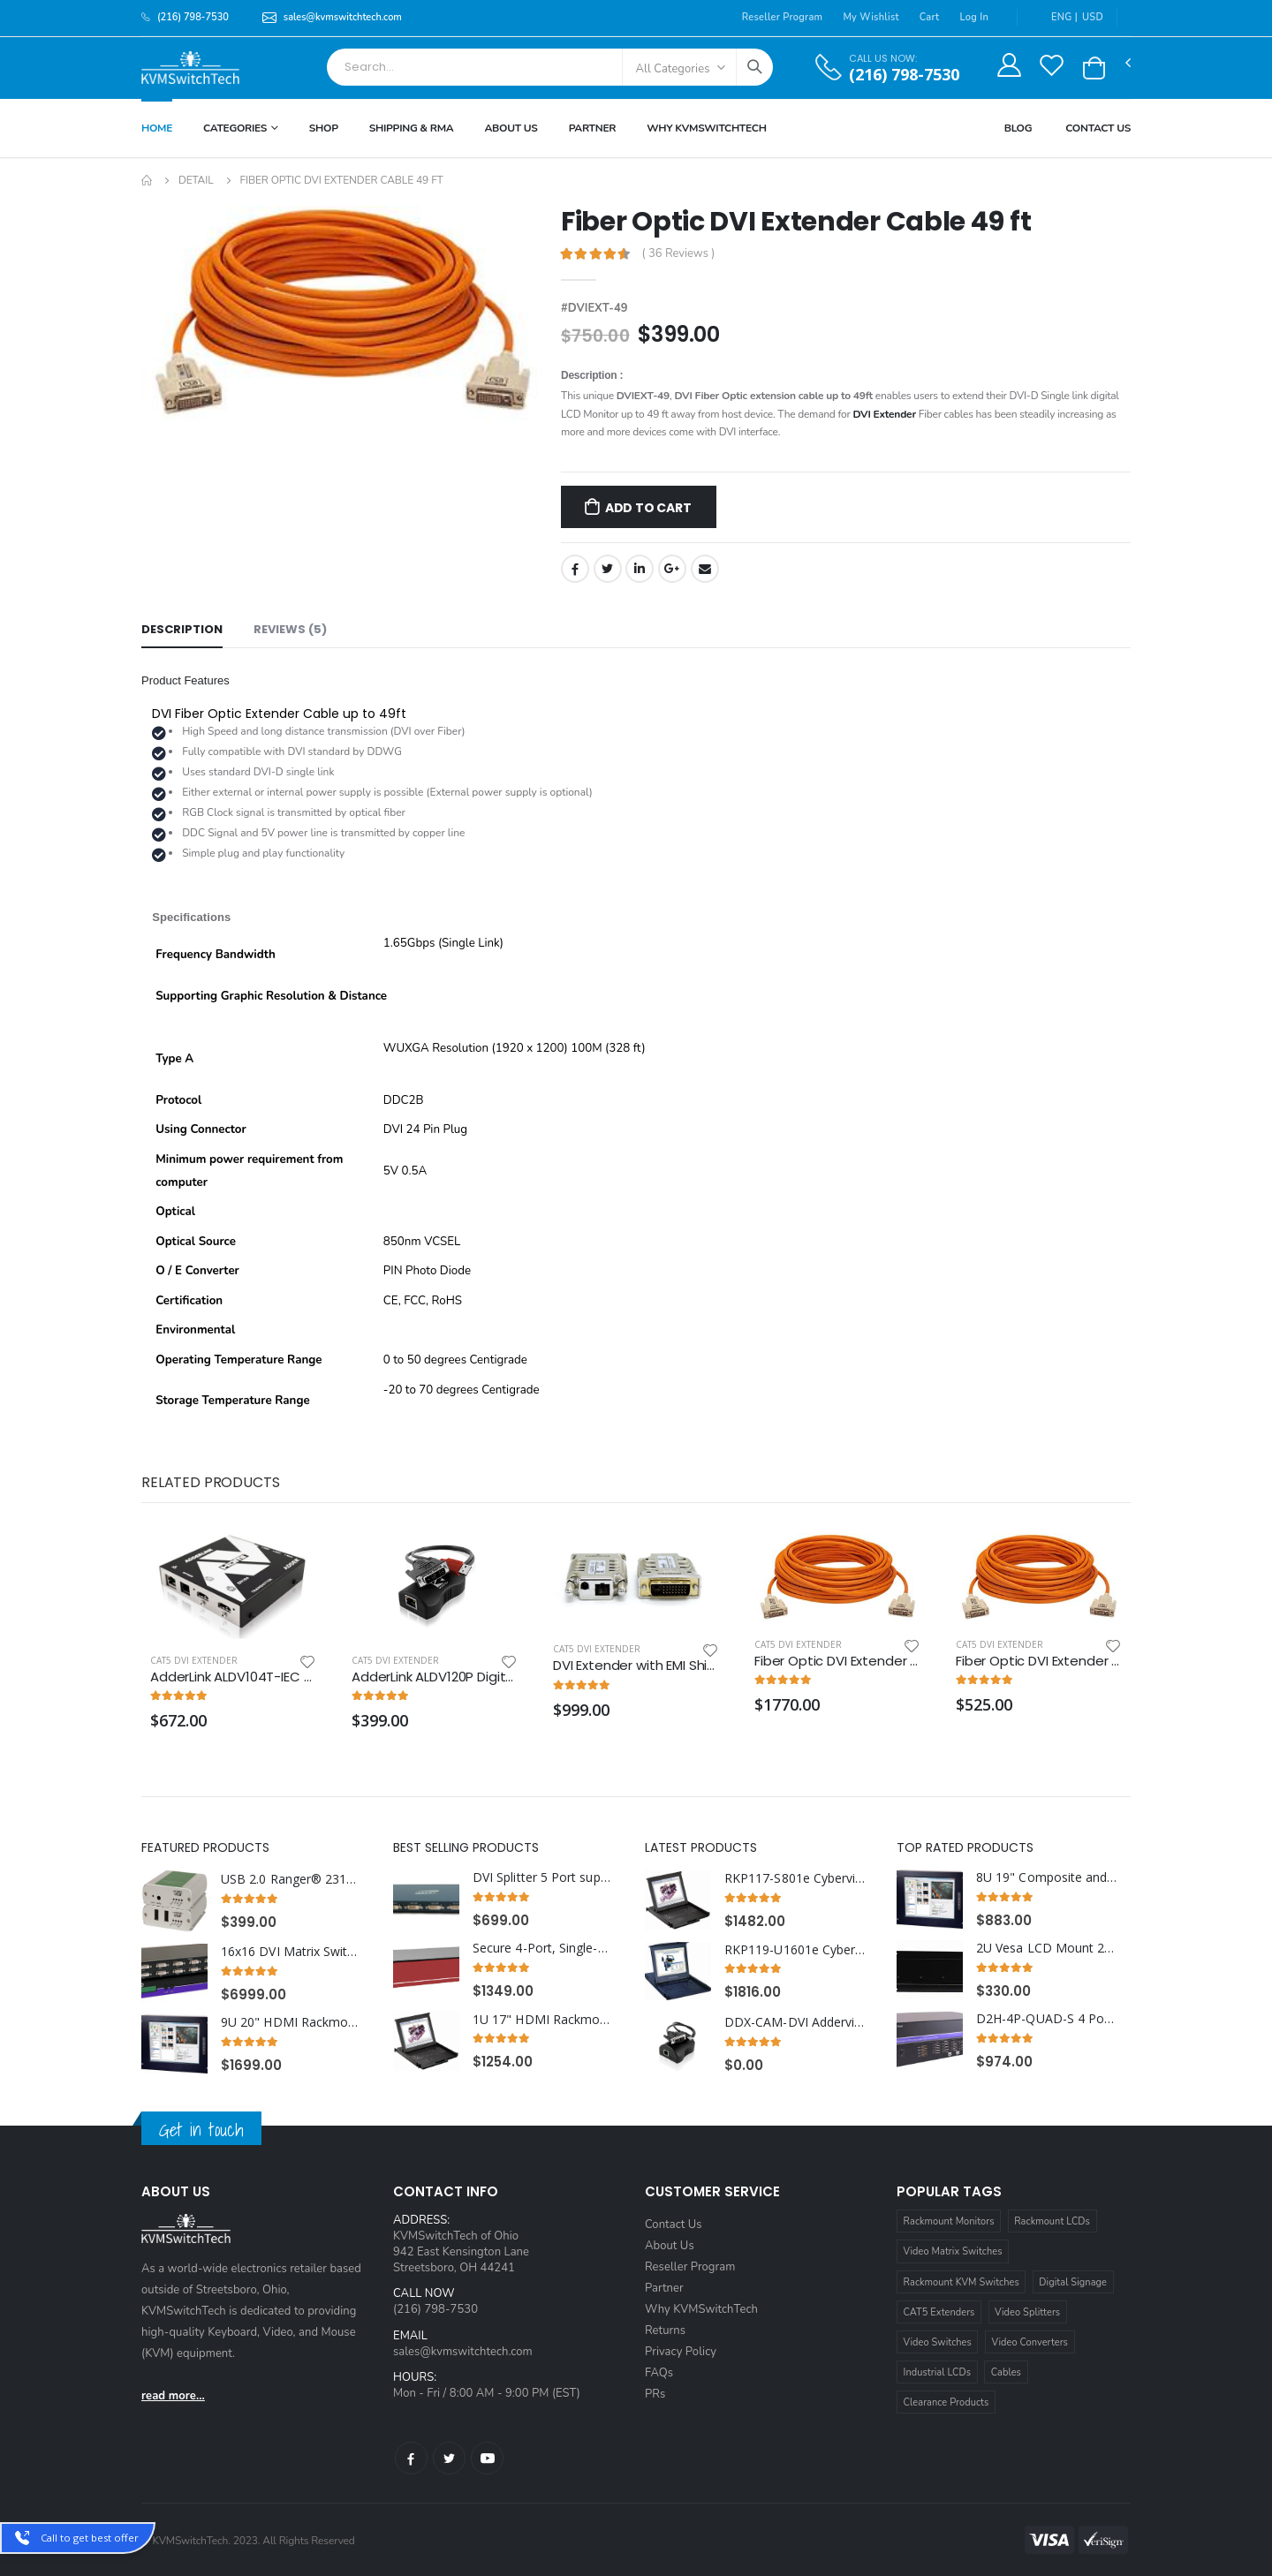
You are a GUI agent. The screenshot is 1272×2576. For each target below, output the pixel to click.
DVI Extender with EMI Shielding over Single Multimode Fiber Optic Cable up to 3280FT (636, 1665)
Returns (665, 2330)
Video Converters (1030, 2342)
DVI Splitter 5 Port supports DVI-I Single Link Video (544, 1877)
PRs (655, 2394)
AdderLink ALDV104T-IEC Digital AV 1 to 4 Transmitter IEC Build (233, 1677)
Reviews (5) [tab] (290, 629)
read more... (173, 2396)
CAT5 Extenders (939, 2312)
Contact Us (1098, 128)
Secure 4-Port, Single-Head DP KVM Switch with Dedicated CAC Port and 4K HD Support (544, 1948)
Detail (196, 180)
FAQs (659, 2373)
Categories (235, 128)
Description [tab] (182, 629)
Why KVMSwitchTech (701, 2309)
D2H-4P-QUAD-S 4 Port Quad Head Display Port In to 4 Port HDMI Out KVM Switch (1047, 2019)
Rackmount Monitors (949, 2221)
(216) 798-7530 (904, 74)
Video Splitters (1027, 2312)
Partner (593, 128)
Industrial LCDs (938, 2372)
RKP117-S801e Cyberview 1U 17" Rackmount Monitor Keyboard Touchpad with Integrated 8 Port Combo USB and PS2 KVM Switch (795, 1878)
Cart (930, 17)
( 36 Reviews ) (679, 254)
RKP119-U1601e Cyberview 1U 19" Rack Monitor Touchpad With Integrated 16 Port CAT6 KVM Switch (795, 1950)
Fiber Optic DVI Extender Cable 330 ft (837, 1661)
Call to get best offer (90, 2537)
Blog (1018, 128)
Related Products (210, 1482)
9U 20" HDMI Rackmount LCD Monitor (292, 2022)
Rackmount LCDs (1052, 2221)
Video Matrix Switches (953, 2251)
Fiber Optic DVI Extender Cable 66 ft (1039, 1661)
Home (156, 128)
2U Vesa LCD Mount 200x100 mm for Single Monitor (1047, 1948)
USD (1092, 17)
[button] (1094, 68)
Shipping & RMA (411, 128)
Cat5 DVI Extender (194, 1660)
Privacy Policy (680, 2352)
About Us (510, 128)
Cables (1006, 2372)
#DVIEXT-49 (594, 308)
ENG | (1055, 17)
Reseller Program (782, 17)
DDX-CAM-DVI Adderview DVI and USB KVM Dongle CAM (795, 2022)
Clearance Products (946, 2402)
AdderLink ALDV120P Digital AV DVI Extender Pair (435, 1677)
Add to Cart (648, 508)
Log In (973, 17)
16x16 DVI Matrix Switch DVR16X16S (292, 1952)
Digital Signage (1073, 2282)
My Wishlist (870, 17)
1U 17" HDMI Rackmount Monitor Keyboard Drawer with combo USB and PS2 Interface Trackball (544, 2020)
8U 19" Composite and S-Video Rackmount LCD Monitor (1047, 1877)
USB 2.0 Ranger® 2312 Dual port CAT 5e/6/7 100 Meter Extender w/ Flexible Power (292, 1879)
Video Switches (938, 2342)
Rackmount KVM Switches (961, 2282)
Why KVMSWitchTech (706, 128)
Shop (323, 128)
